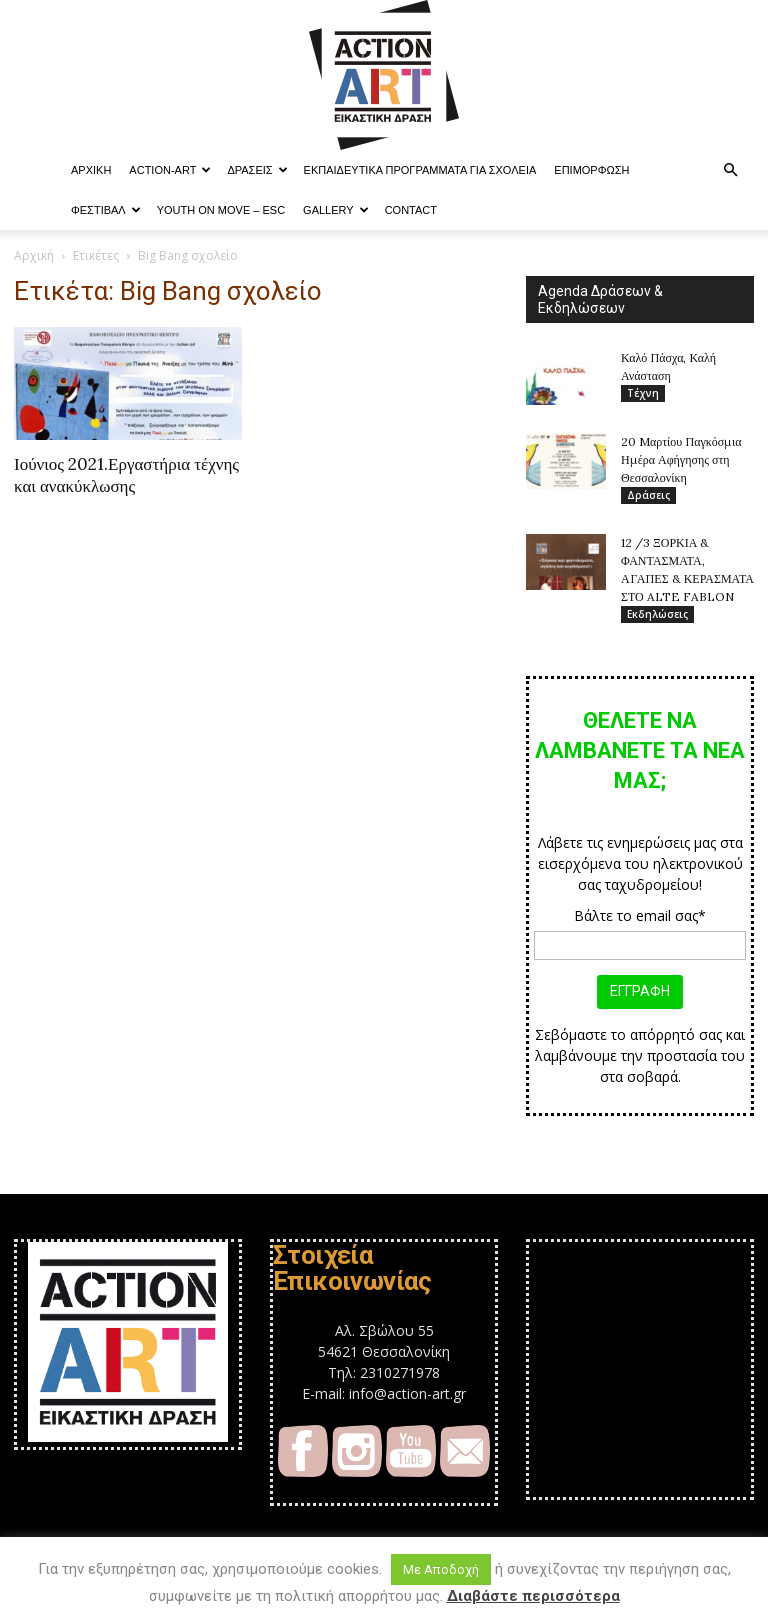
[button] (730, 170)
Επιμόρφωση (591, 170)
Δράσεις (257, 170)
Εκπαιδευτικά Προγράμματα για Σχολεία (420, 170)
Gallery (336, 210)
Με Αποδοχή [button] (441, 1569)
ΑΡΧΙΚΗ (91, 170)
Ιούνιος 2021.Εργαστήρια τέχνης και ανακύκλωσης (126, 475)
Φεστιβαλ (106, 210)
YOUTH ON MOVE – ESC (221, 210)
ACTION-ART (170, 170)
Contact (411, 210)
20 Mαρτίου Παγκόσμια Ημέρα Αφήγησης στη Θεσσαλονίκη (681, 459)
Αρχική (34, 255)
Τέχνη (643, 393)
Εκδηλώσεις (657, 615)
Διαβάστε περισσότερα (533, 1596)
